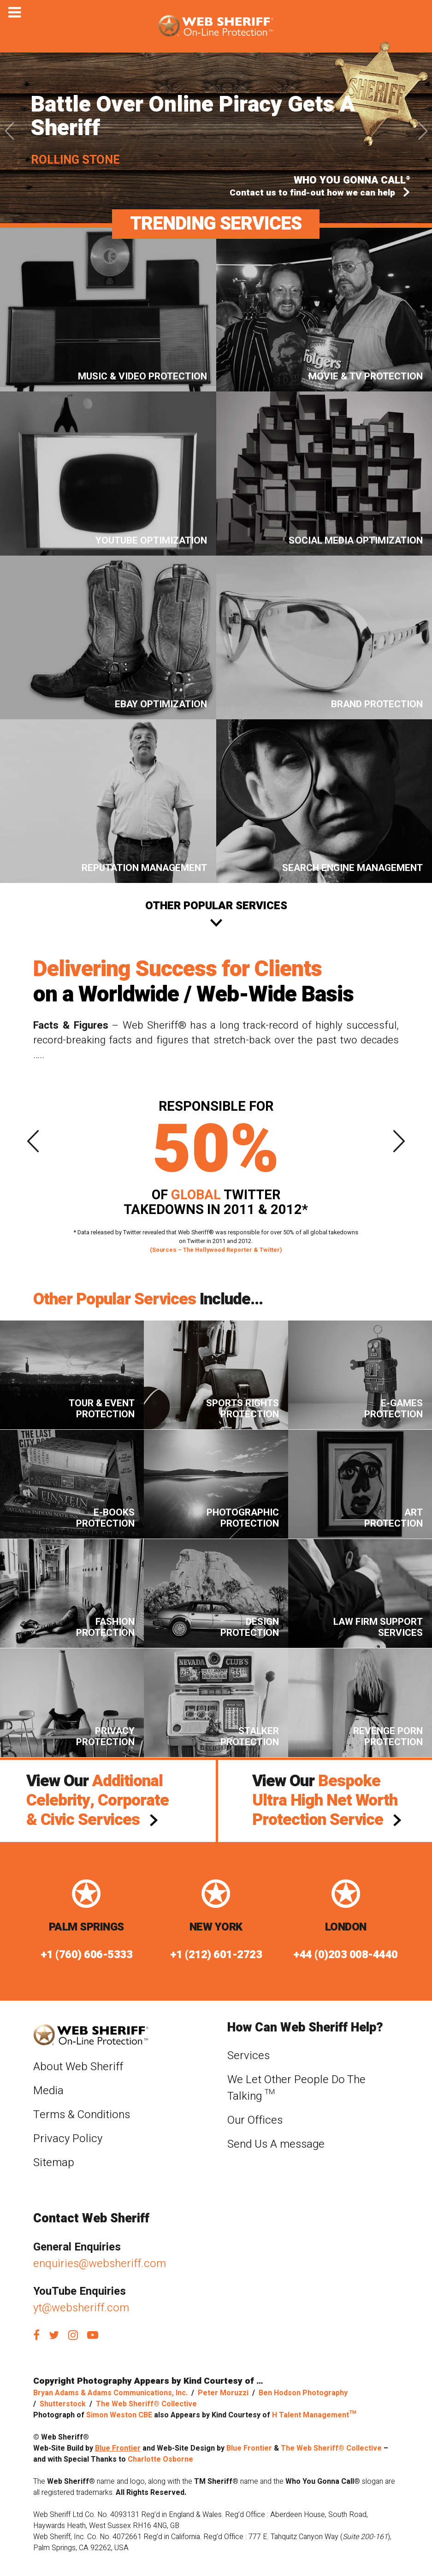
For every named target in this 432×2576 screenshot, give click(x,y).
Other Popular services (216, 906)
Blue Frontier (118, 2448)
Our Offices (255, 2120)
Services (248, 2056)
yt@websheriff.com (81, 2308)
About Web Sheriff (78, 2067)
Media (48, 2091)
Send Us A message (276, 2144)
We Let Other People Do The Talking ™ (296, 2088)
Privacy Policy (67, 2139)
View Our (97, 1800)
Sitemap (53, 2163)
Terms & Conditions (81, 2115)
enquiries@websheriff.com (99, 2264)
